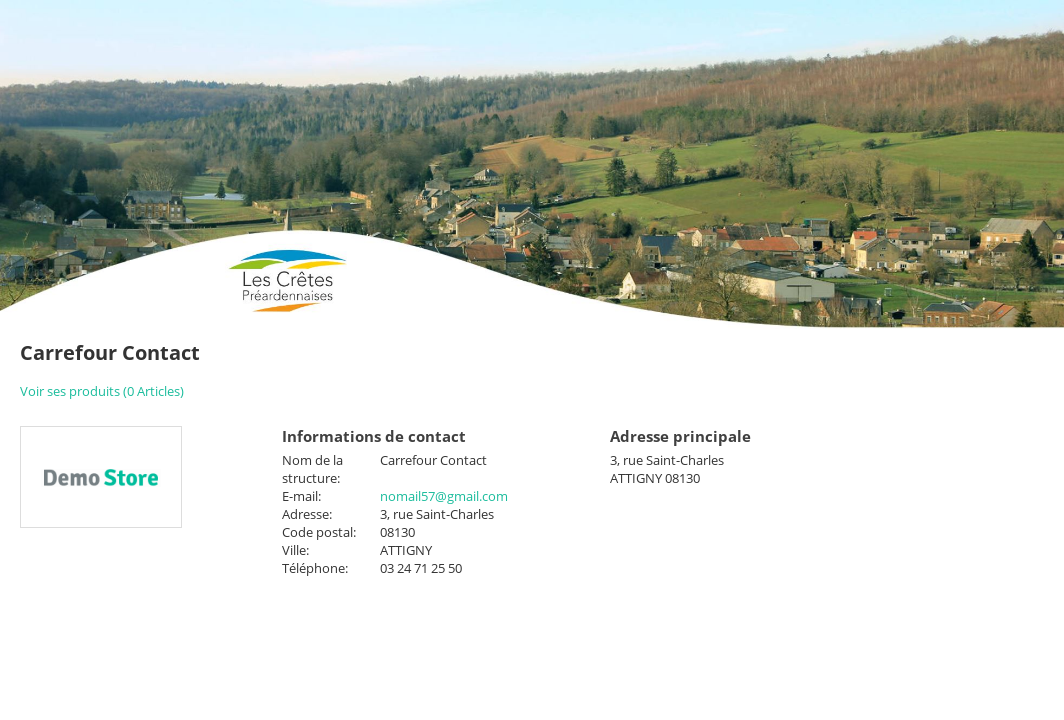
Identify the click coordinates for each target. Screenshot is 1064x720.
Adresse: (307, 514)
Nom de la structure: (312, 469)
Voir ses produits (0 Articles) (102, 391)
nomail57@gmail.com (444, 496)
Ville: (295, 550)
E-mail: (301, 496)
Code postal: (319, 532)
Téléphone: (315, 568)
